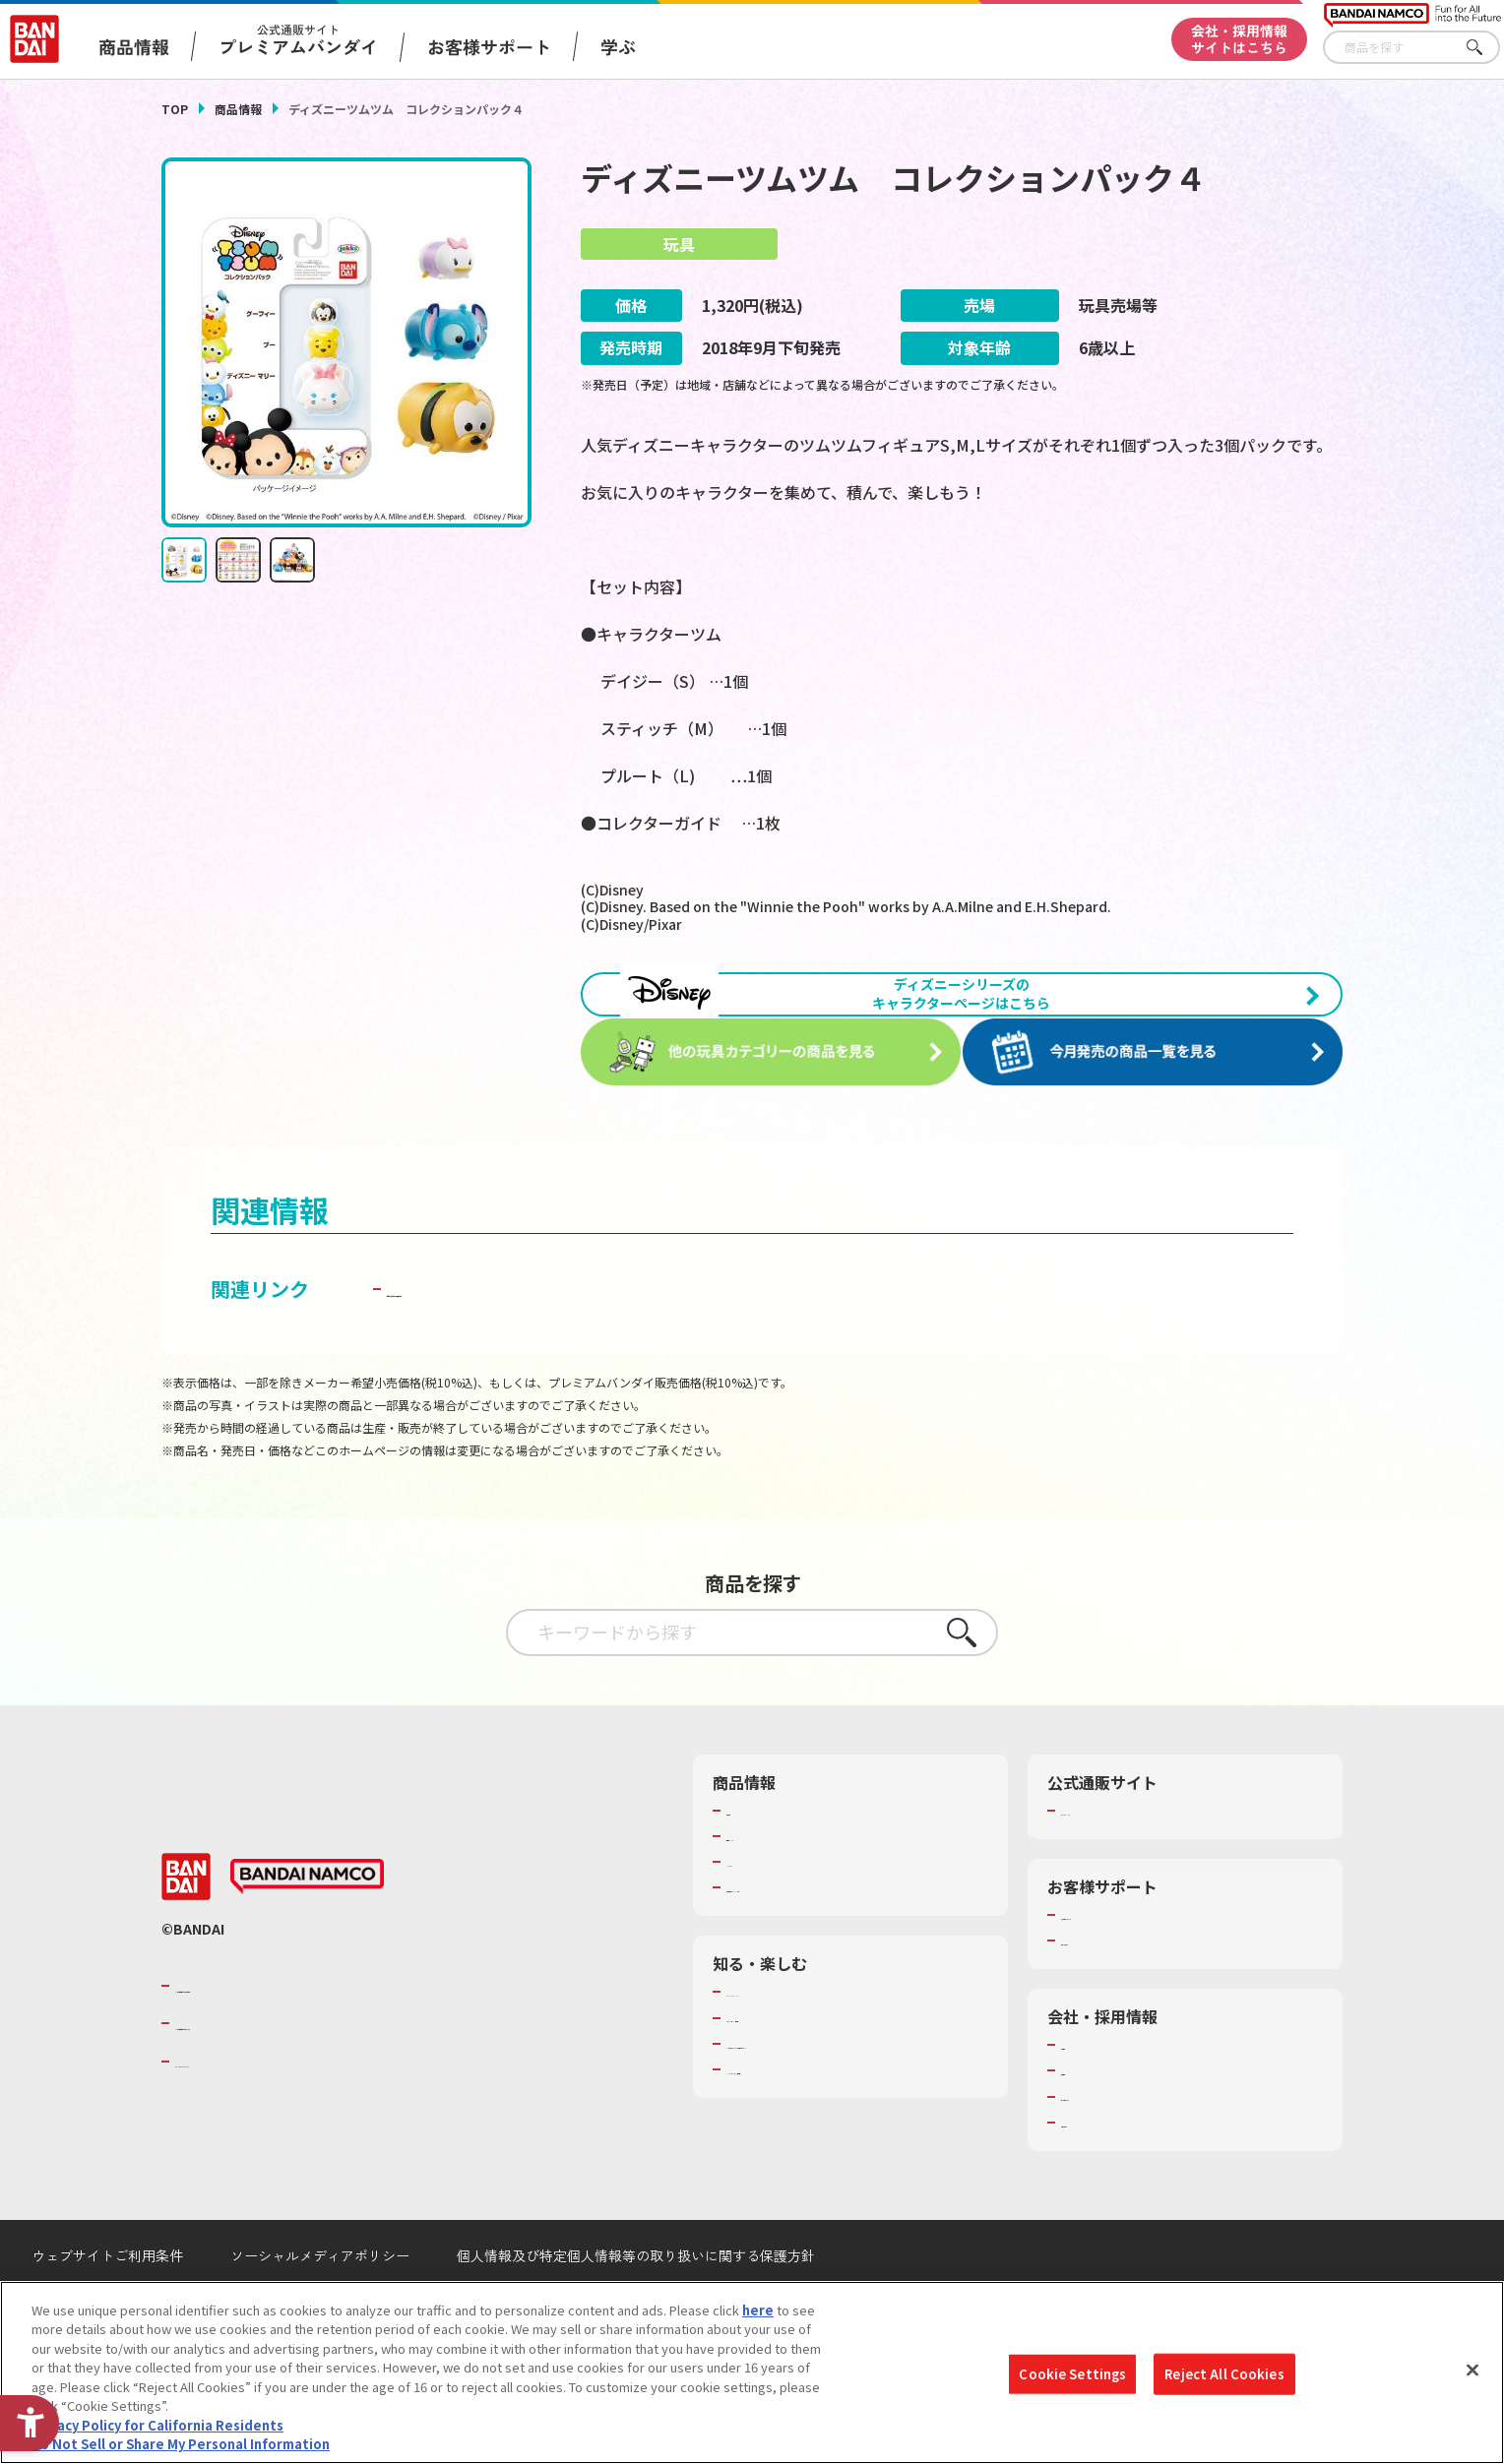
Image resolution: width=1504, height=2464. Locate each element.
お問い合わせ (1099, 2171)
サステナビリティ (1111, 2145)
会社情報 (1086, 2094)
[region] (752, 2372)
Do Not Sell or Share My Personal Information (180, 2443)
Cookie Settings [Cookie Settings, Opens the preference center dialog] (1072, 2374)
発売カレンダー (771, 1884)
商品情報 (238, 108)
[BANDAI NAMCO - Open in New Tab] (307, 1925)
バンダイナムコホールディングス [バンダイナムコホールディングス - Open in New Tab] (293, 2072)
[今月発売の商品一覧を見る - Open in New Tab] (1159, 1103)
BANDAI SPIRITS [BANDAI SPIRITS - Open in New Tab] (235, 2110)
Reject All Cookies (1224, 2374)
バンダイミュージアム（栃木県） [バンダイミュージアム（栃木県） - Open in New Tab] (822, 2117)
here (758, 2310)
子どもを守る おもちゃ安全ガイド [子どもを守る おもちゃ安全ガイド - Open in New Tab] (537, 1337)
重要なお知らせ (1106, 1990)
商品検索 (752, 1859)
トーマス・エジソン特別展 (803, 2066)
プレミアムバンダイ (1118, 1859)
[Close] (1472, 2369)
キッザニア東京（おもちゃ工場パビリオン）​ (854, 2092)
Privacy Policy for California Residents (157, 2425)
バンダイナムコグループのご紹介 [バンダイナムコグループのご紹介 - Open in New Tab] (293, 2034)
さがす (1485, 47)
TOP (174, 108)
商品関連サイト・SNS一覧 (802, 1936)
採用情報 (1086, 2119)
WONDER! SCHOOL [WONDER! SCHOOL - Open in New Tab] (781, 2041)
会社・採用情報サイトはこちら (1239, 39)
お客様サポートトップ (1125, 1963)
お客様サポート (489, 46)
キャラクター (764, 1911)
